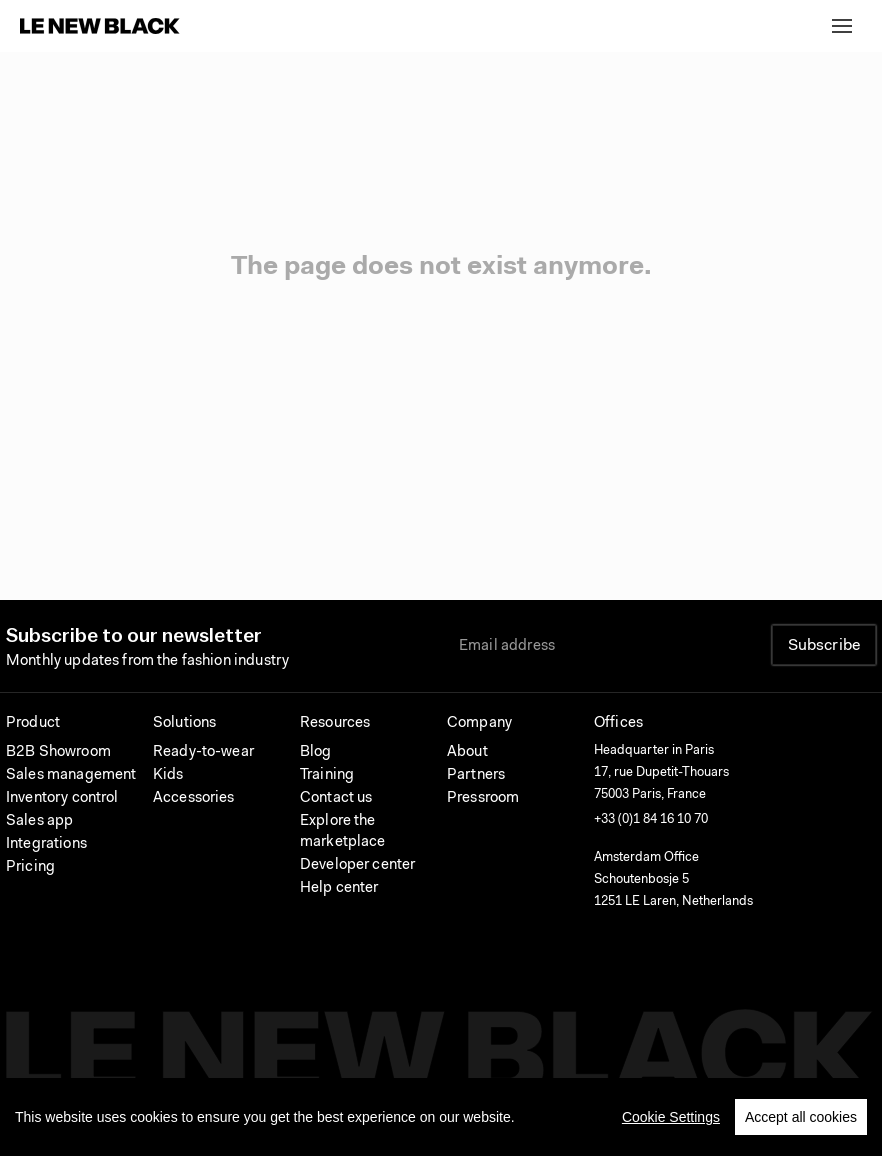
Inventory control (62, 798)
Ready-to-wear (203, 752)
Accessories (194, 798)
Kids (168, 775)
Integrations (46, 844)
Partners (476, 775)
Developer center (357, 865)
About (467, 752)
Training (327, 775)
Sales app (39, 821)
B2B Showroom (58, 752)
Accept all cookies (801, 1120)
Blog (316, 752)
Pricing (30, 867)
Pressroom (483, 798)
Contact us (336, 798)
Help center (339, 888)
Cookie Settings (671, 1120)
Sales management (71, 775)
